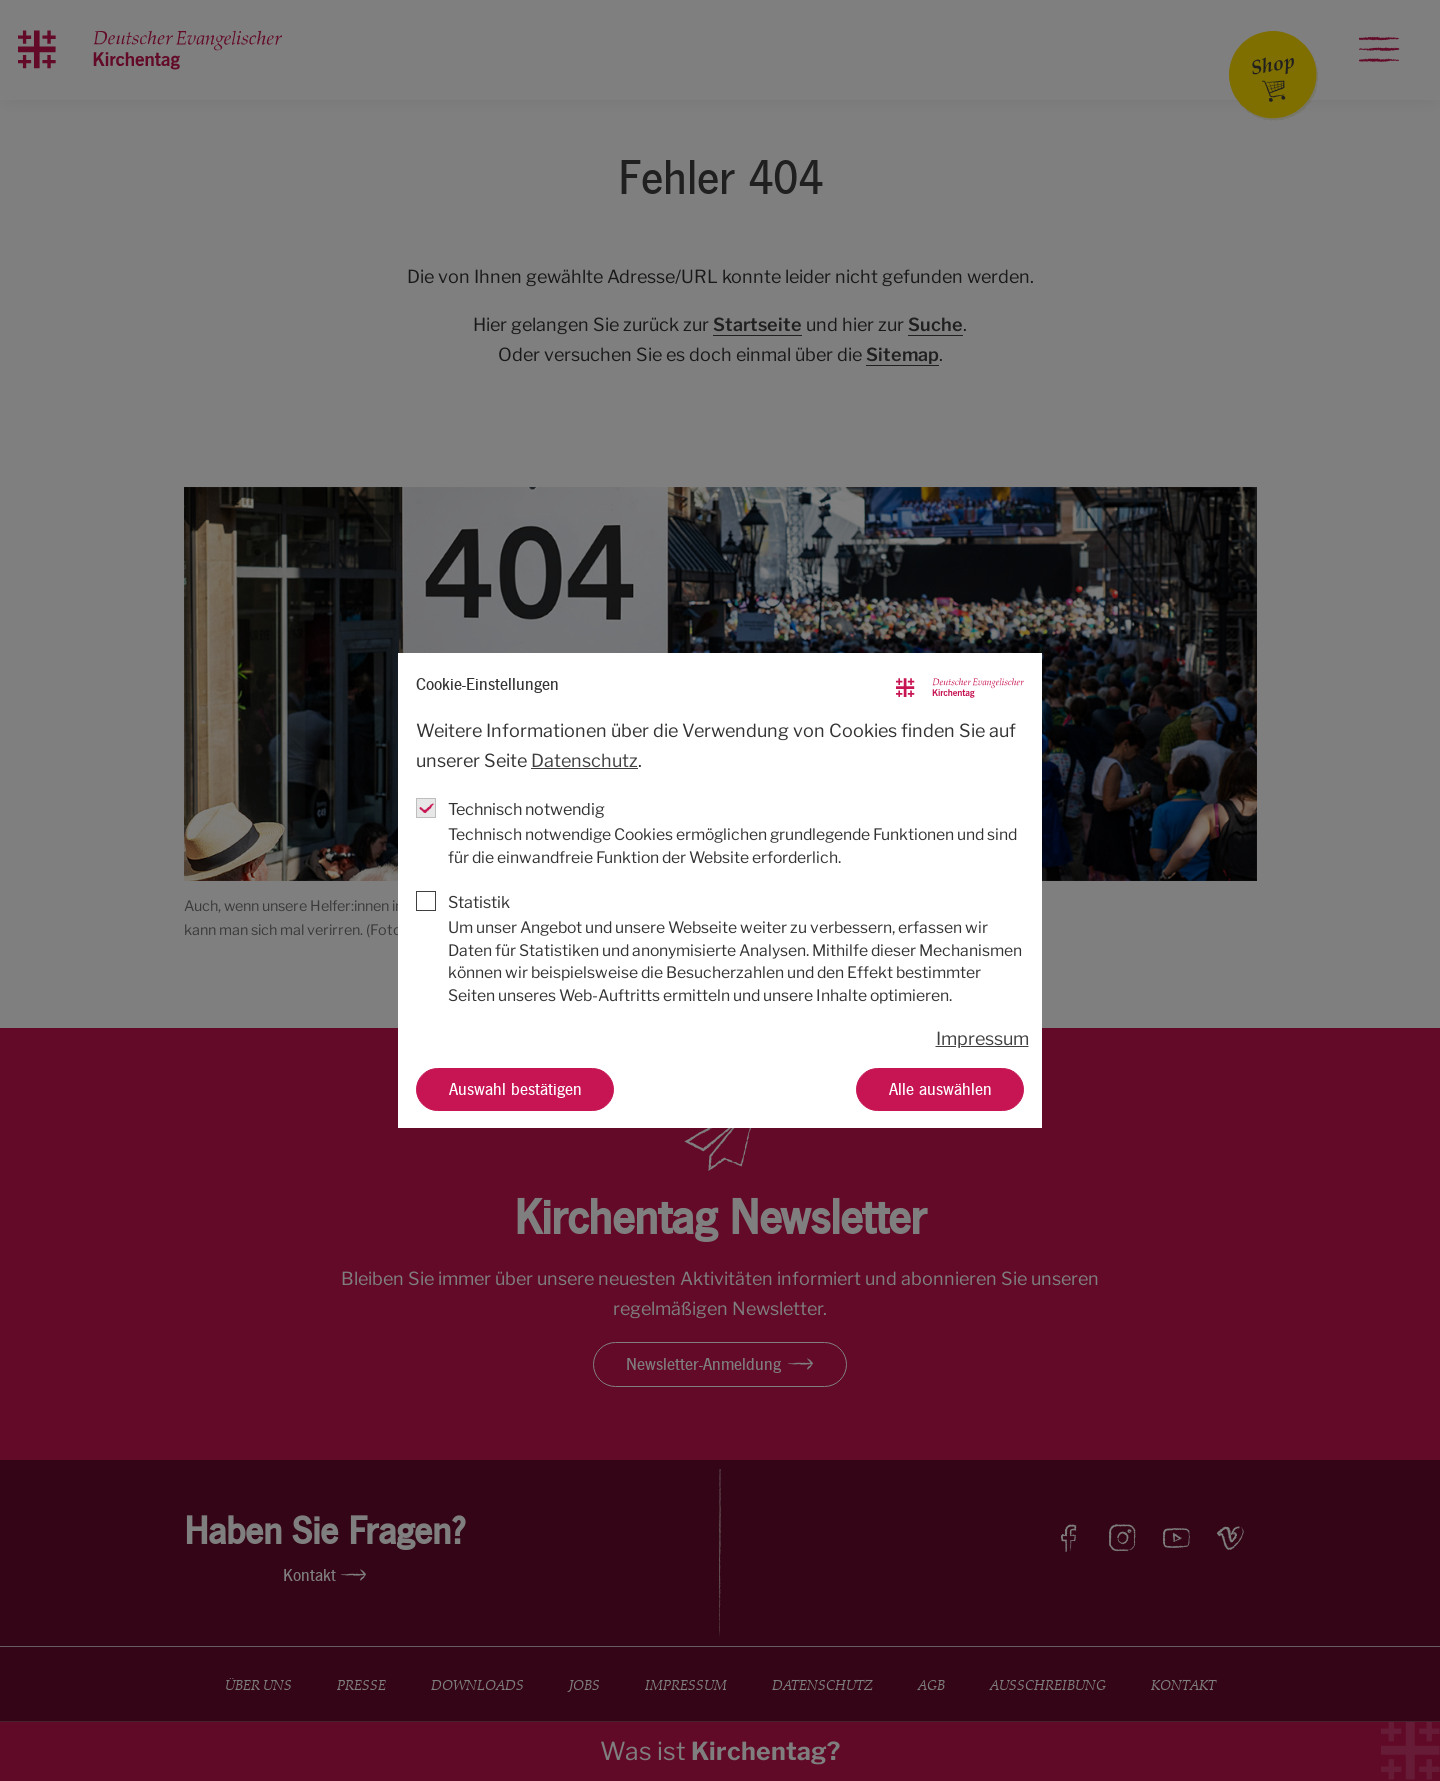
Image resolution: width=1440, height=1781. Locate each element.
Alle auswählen (940, 1088)
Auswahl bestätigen (515, 1088)
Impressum (982, 1038)
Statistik (479, 902)
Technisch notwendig (526, 809)
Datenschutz (584, 760)
